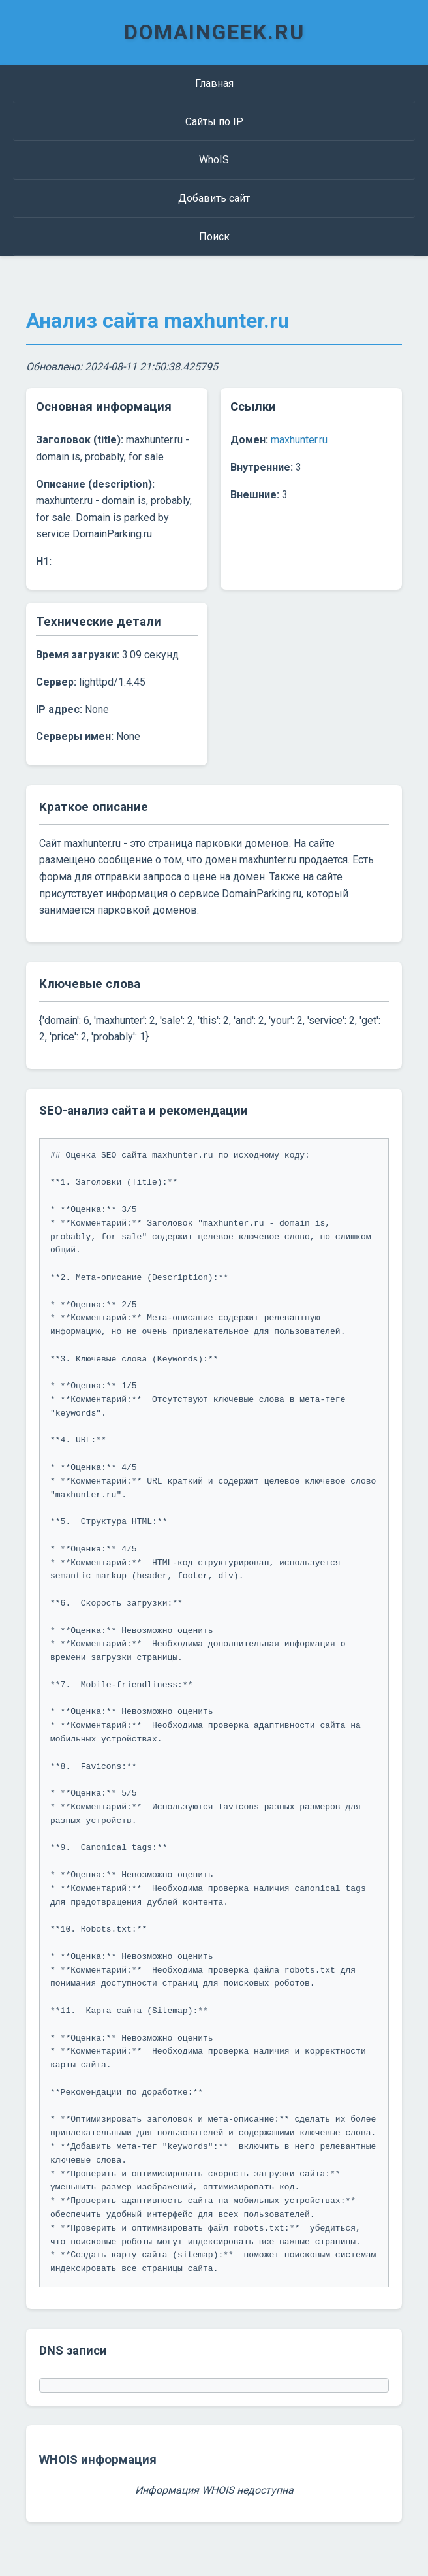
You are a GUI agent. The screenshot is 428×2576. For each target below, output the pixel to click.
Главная (214, 83)
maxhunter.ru (299, 440)
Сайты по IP (214, 122)
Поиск (214, 237)
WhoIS (214, 159)
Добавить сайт (214, 198)
